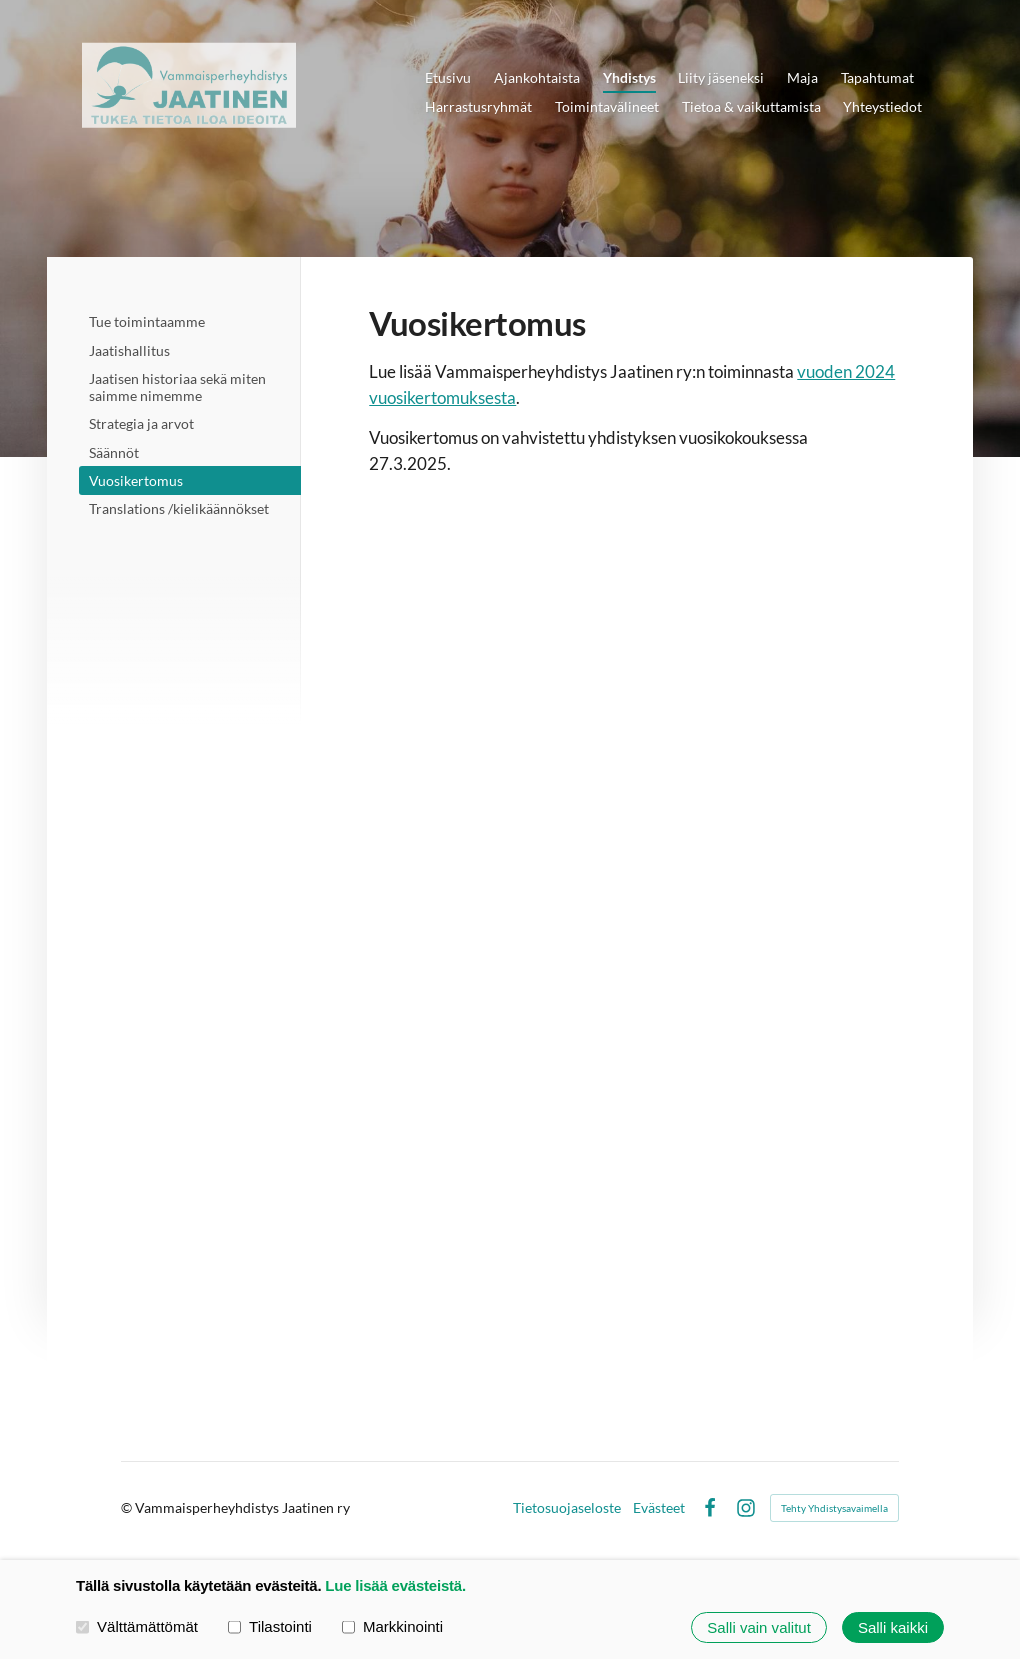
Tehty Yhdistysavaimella (834, 1508)
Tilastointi (270, 1626)
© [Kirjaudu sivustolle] (128, 1507)
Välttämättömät (137, 1626)
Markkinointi (392, 1626)
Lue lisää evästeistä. (395, 1585)
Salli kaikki (893, 1627)
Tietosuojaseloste (567, 1508)
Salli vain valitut (759, 1627)
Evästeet (659, 1508)
